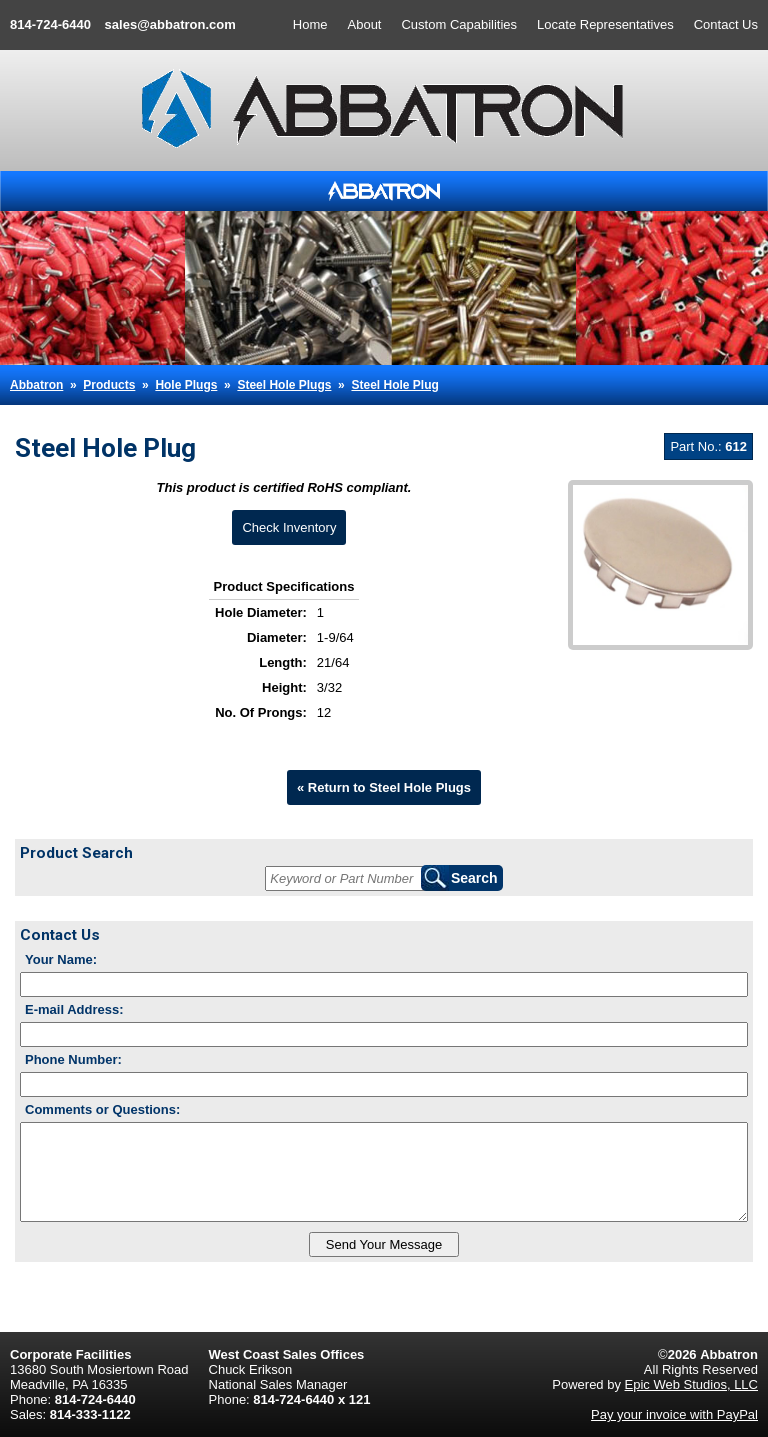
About (365, 24)
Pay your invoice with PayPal (674, 1414)
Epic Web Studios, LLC (691, 1384)
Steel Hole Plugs (284, 385)
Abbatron (36, 385)
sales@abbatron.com (170, 24)
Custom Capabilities (459, 24)
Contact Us (726, 24)
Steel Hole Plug (394, 385)
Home (310, 24)
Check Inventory (289, 527)
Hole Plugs (186, 385)
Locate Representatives (605, 24)
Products (109, 385)
